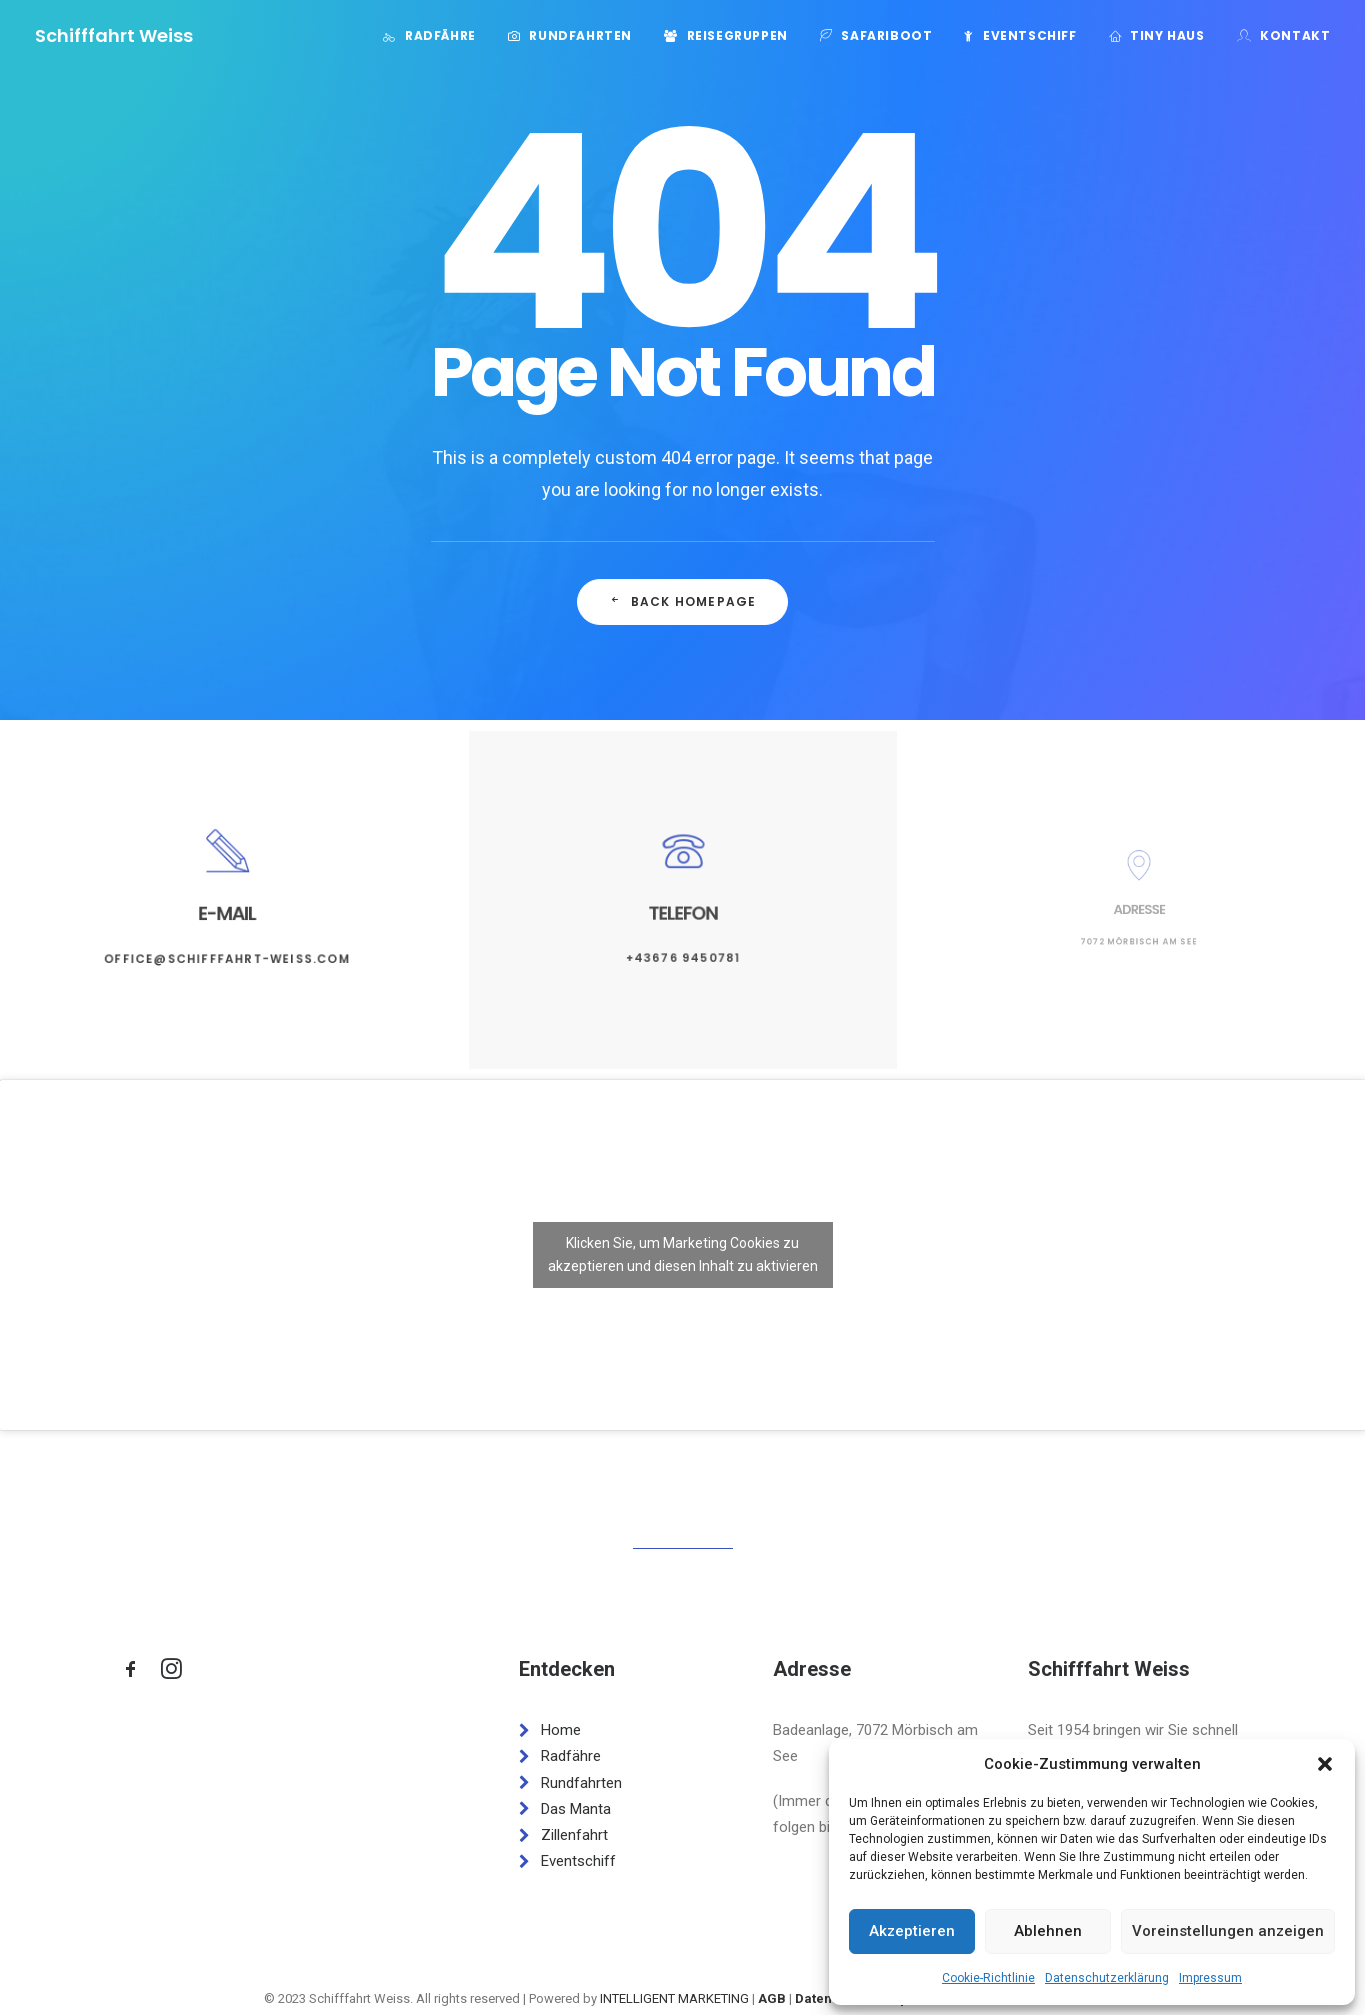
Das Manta (576, 1809)
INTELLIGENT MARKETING (674, 1998)
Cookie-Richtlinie (988, 1978)
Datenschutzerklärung (1107, 1978)
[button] (1325, 1764)
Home (561, 1730)
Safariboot (886, 35)
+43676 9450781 (682, 941)
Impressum (1210, 1978)
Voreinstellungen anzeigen (1228, 1931)
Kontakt (1295, 35)
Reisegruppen (737, 35)
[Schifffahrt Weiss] (114, 36)
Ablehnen (1048, 1931)
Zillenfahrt (574, 1835)
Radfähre (440, 35)
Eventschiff (1030, 35)
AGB (772, 1998)
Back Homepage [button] (683, 601)
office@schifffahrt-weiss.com (226, 945)
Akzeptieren (912, 1931)
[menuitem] (436, 36)
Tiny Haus (1167, 35)
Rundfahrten (580, 35)
